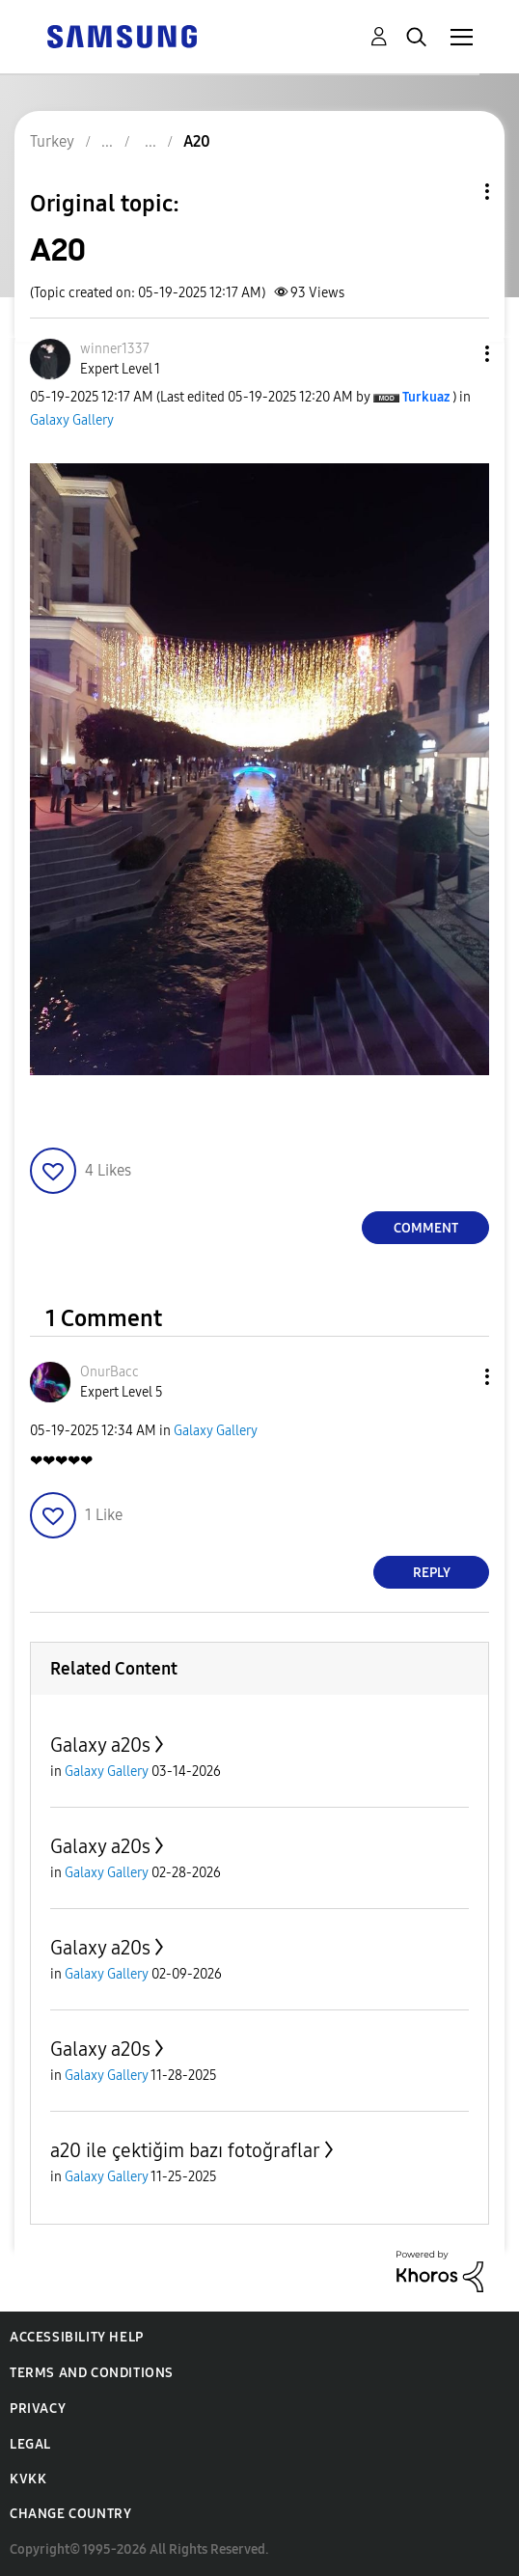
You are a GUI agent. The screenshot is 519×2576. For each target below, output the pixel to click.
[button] (455, 354)
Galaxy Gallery (72, 420)
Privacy (38, 2408)
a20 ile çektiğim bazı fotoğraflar (185, 2150)
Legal (30, 2444)
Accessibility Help (77, 2337)
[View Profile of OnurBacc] (109, 1372)
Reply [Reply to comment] (432, 1573)
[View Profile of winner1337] (115, 349)
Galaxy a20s (100, 1745)
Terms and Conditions (92, 2373)
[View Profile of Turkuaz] (426, 397)
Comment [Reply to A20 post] (426, 1228)
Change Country (70, 2514)
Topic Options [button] (454, 192)
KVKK (28, 2479)
